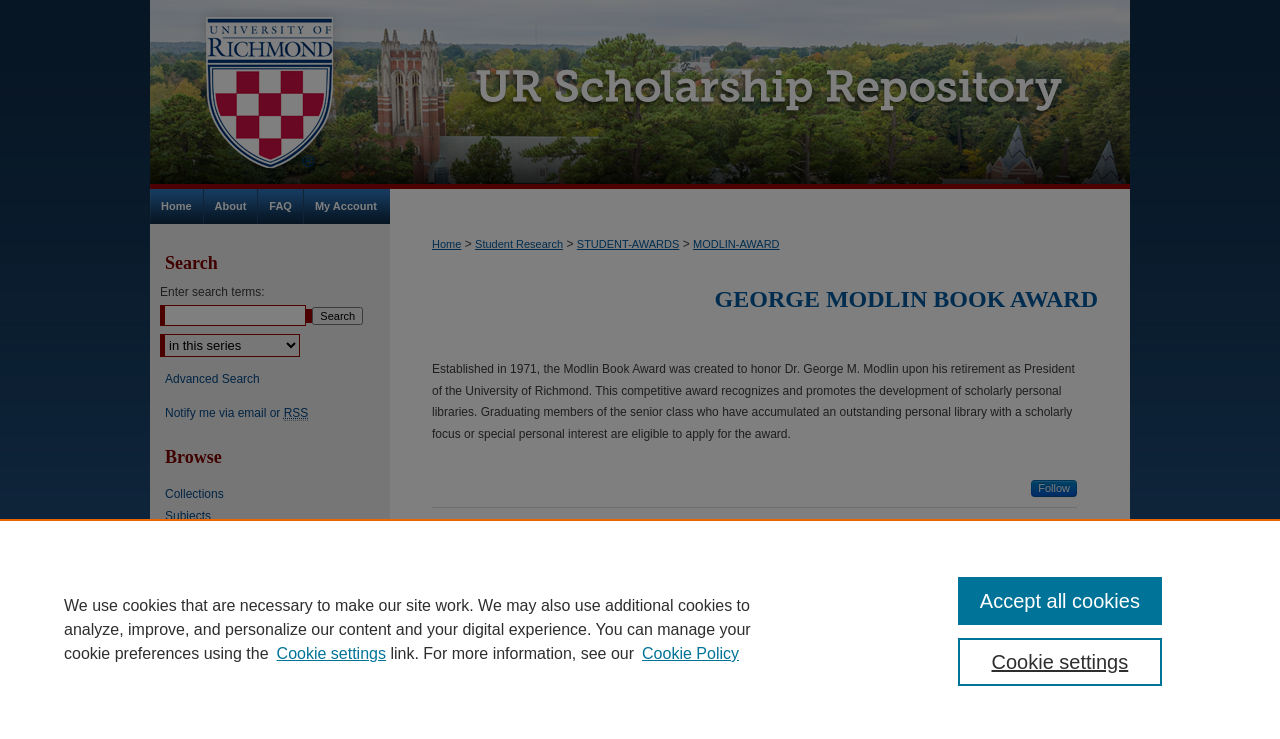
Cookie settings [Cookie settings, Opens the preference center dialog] (1060, 662)
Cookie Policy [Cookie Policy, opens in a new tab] (690, 653)
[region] (640, 629)
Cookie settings (331, 653)
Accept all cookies (1060, 601)
